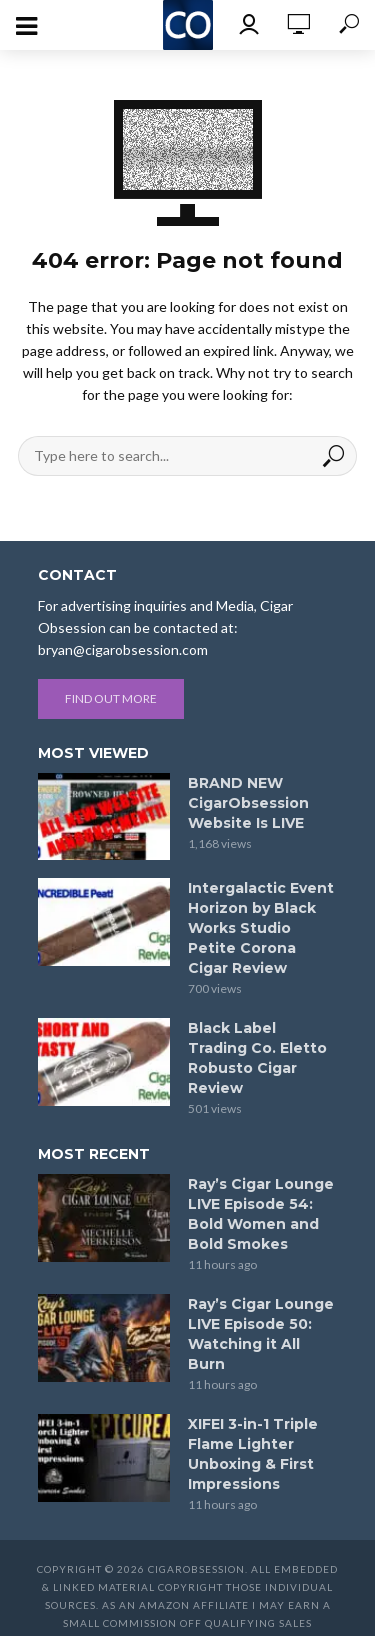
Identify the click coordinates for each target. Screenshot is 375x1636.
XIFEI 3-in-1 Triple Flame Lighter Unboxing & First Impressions (253, 1454)
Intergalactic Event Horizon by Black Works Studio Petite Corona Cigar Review (261, 928)
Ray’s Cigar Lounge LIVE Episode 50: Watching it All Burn (261, 1334)
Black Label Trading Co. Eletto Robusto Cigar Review (257, 1058)
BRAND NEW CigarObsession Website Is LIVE (248, 803)
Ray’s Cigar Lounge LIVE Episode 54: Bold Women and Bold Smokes (261, 1214)
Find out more (111, 698)
